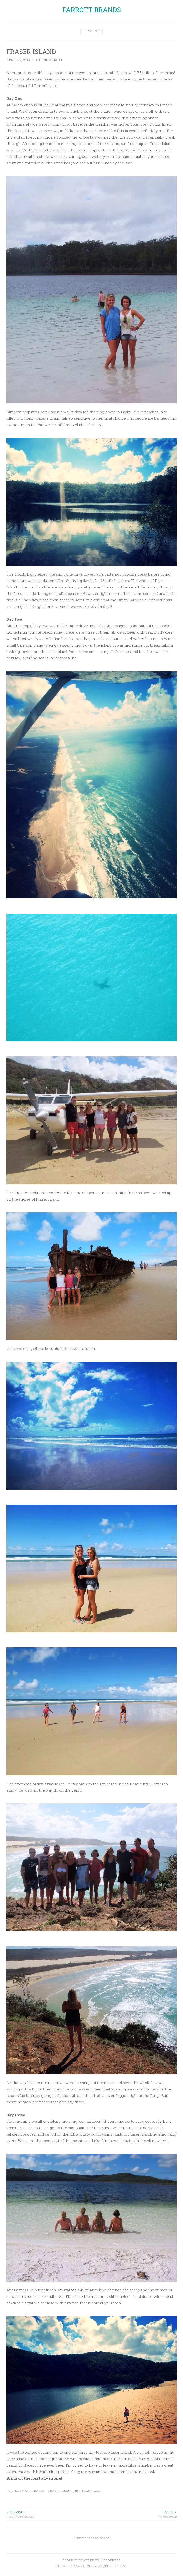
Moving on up (134, 2514)
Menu (94, 30)
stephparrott (49, 60)
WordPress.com (112, 2566)
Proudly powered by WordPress (91, 2560)
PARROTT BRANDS (91, 9)
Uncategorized (86, 2491)
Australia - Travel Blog (48, 2491)
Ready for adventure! (49, 2514)
